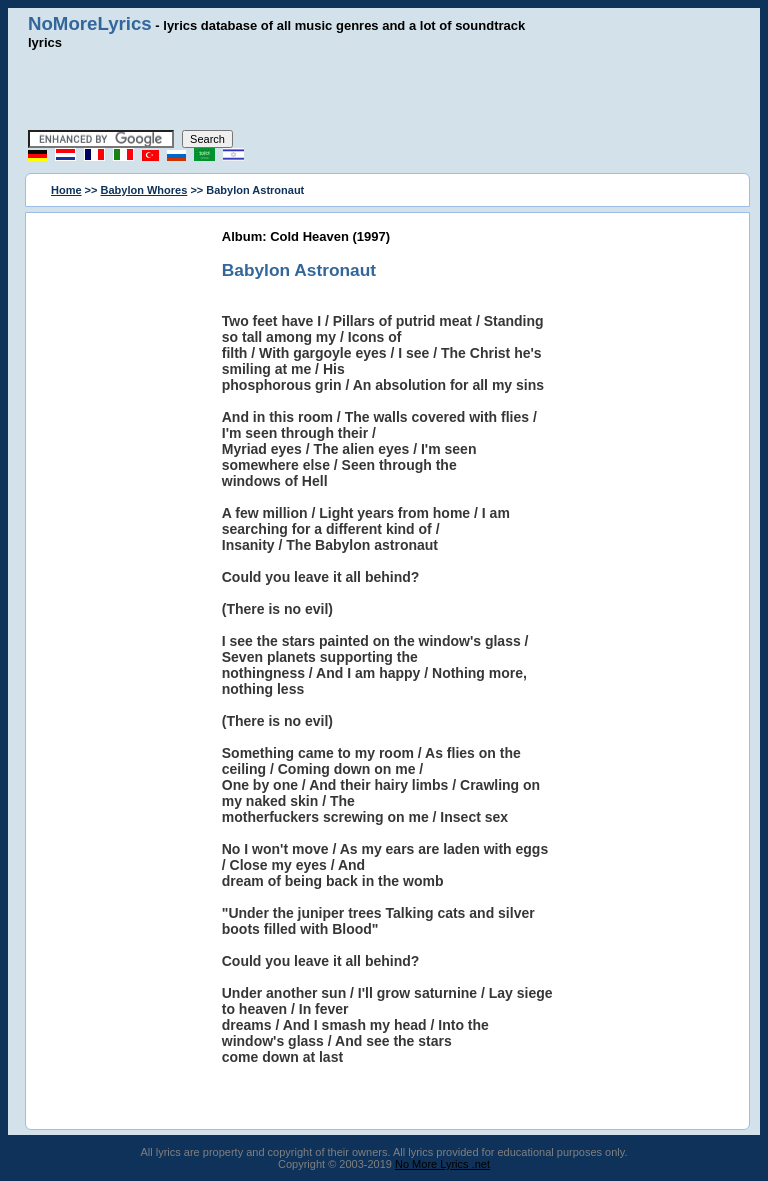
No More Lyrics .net (442, 1164)
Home (66, 190)
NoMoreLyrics (90, 23)
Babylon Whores (144, 190)
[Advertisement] (384, 90)
